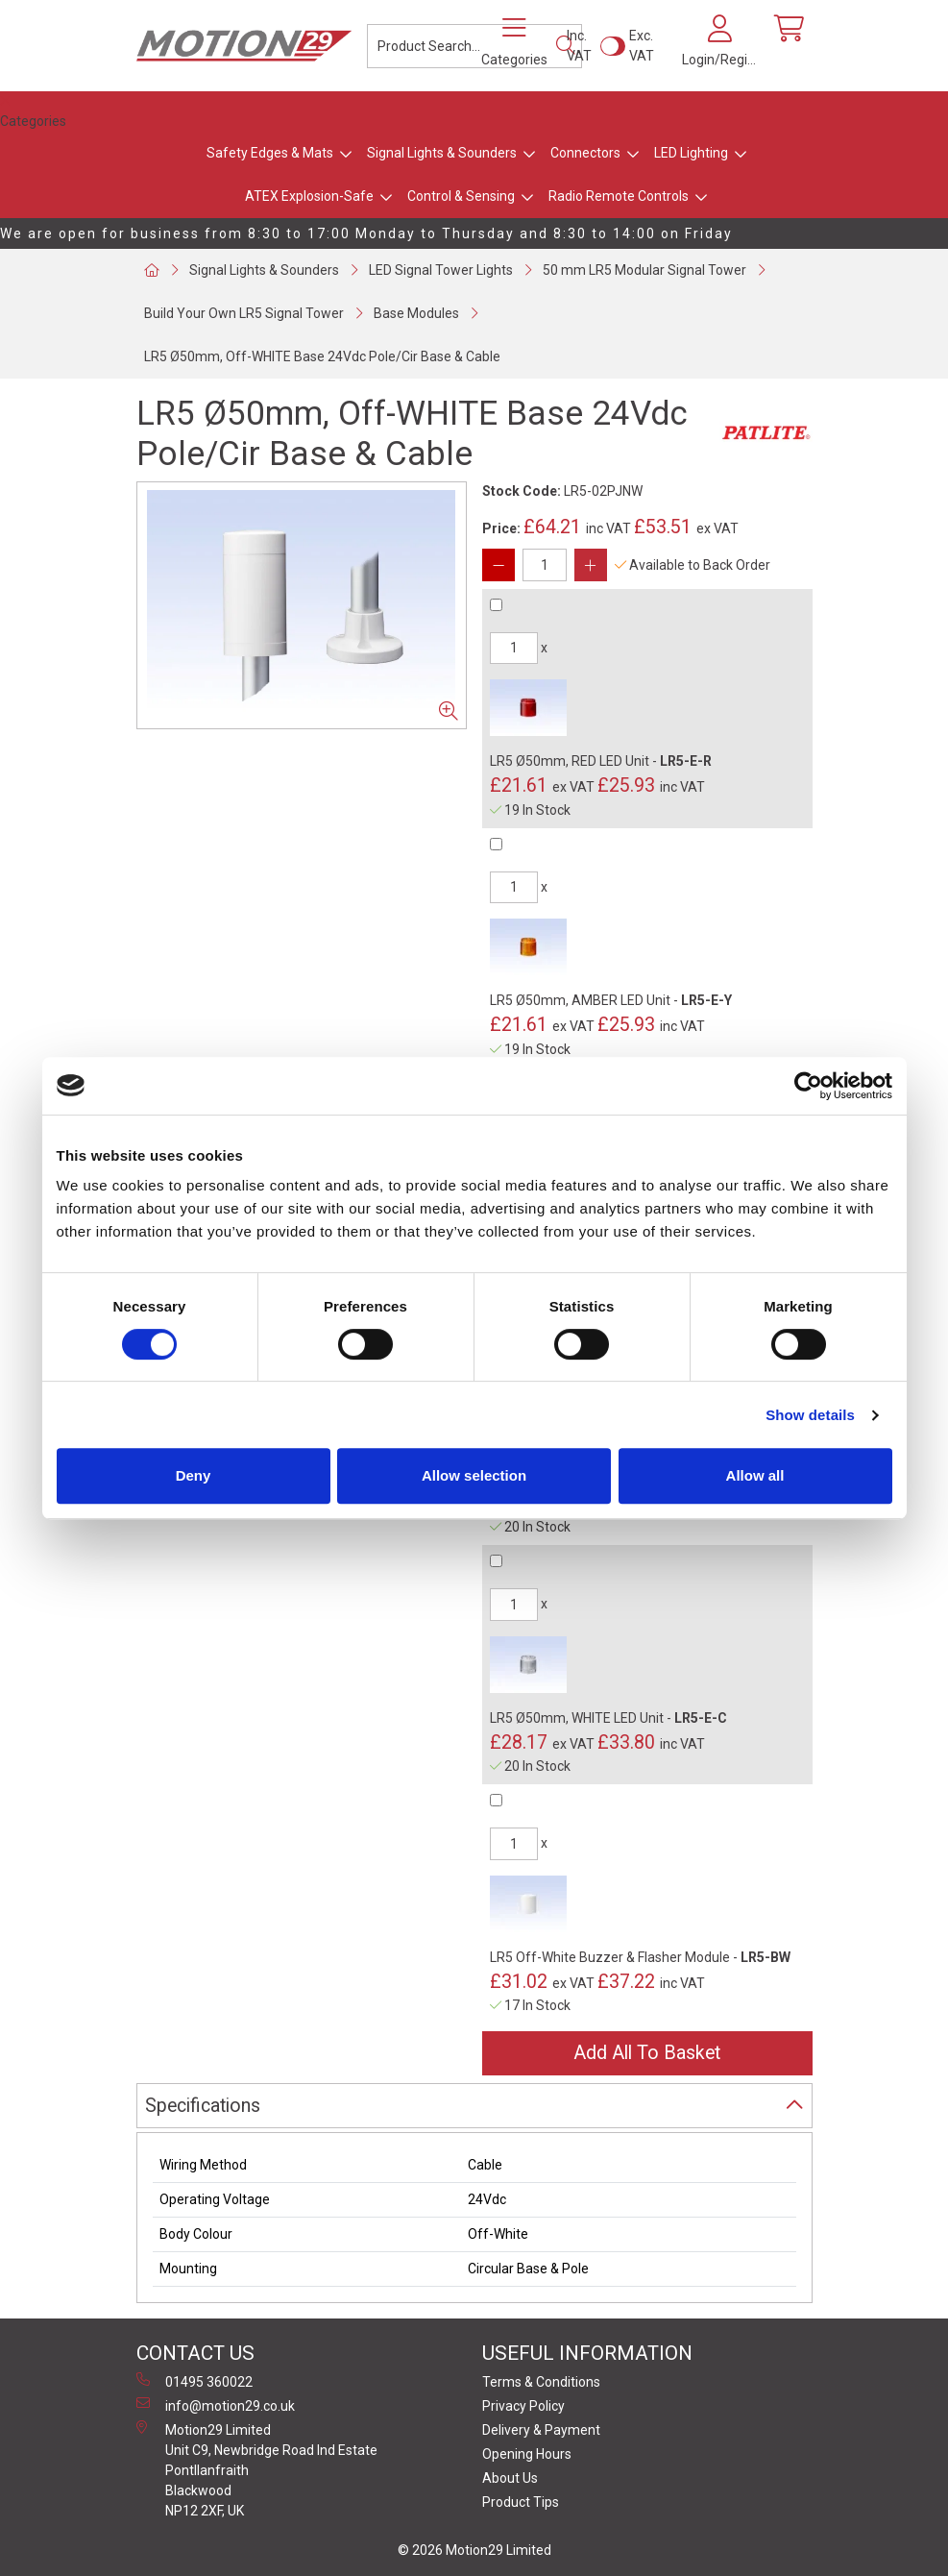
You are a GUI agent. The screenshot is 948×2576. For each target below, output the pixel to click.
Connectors (585, 152)
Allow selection (474, 1475)
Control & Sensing (461, 196)
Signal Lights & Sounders (442, 152)
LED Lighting (691, 152)
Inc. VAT (579, 45)
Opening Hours (526, 2454)
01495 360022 (194, 2381)
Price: (501, 528)
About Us (510, 2478)
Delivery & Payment (541, 2430)
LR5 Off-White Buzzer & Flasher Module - (640, 1957)
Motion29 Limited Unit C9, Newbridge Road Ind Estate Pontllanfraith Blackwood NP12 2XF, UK (256, 2469)
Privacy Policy (523, 2406)
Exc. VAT (641, 45)
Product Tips (520, 2502)
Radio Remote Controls (618, 196)
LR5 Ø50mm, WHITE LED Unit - (608, 1718)
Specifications (202, 2106)
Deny (193, 1475)
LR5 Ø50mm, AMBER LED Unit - (611, 1000)
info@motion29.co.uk (215, 2405)
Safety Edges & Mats (270, 152)
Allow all (755, 1475)
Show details (810, 1415)
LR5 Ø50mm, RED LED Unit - (601, 761)
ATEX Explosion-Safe (309, 196)
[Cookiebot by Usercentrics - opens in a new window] (808, 1085)
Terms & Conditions (541, 2382)
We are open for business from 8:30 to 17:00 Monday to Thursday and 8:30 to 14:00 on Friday (366, 233)
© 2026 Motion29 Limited (474, 2550)
